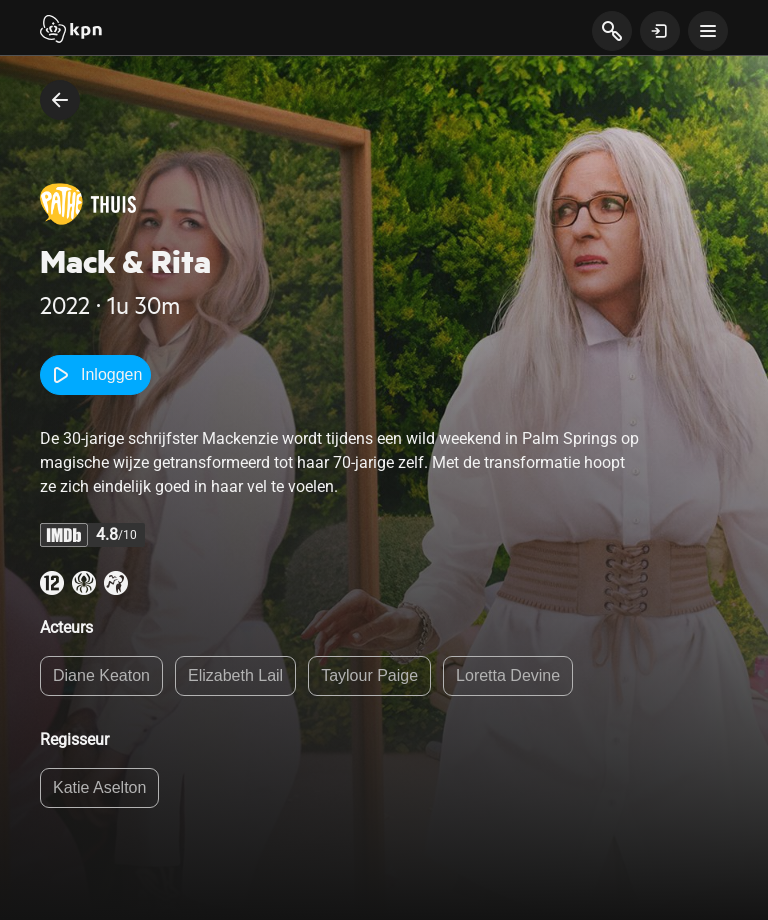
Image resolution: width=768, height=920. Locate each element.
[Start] (71, 31)
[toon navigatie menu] (708, 31)
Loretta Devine (508, 675)
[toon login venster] (660, 31)
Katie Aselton (99, 787)
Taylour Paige (369, 675)
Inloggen (95, 375)
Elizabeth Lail (235, 675)
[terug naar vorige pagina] (60, 100)
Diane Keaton (101, 675)
